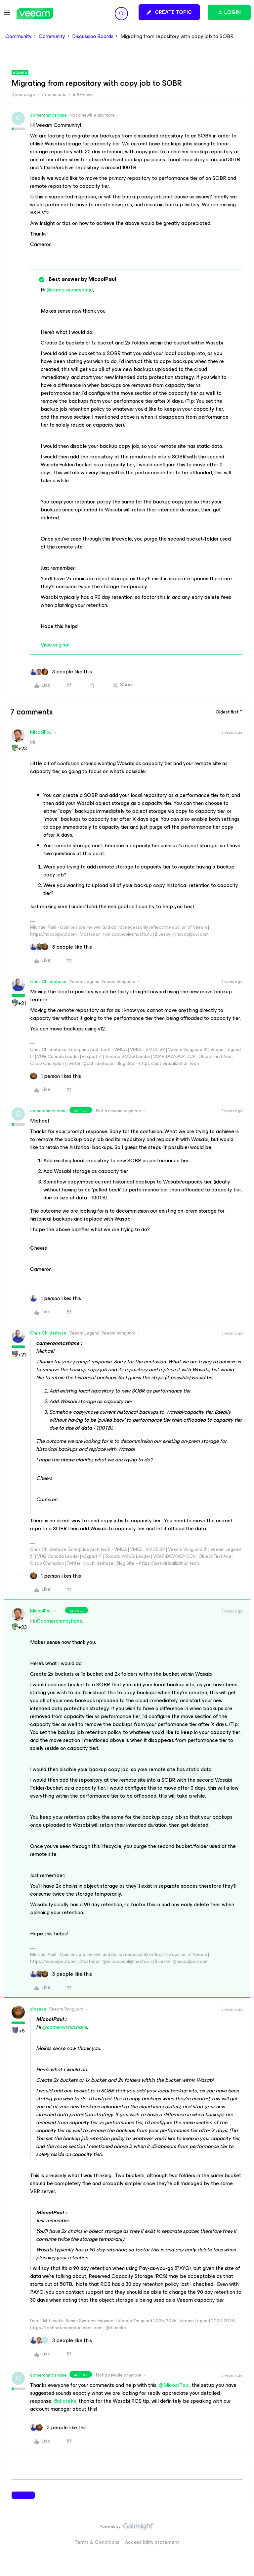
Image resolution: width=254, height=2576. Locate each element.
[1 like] (55, 1076)
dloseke (38, 2009)
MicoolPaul (41, 732)
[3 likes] (61, 672)
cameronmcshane (48, 115)
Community (18, 36)
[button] (7, 14)
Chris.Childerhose (48, 981)
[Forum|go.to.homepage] (35, 13)
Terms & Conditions (97, 2542)
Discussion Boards (92, 36)
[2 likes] (58, 2428)
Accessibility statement (152, 2542)
